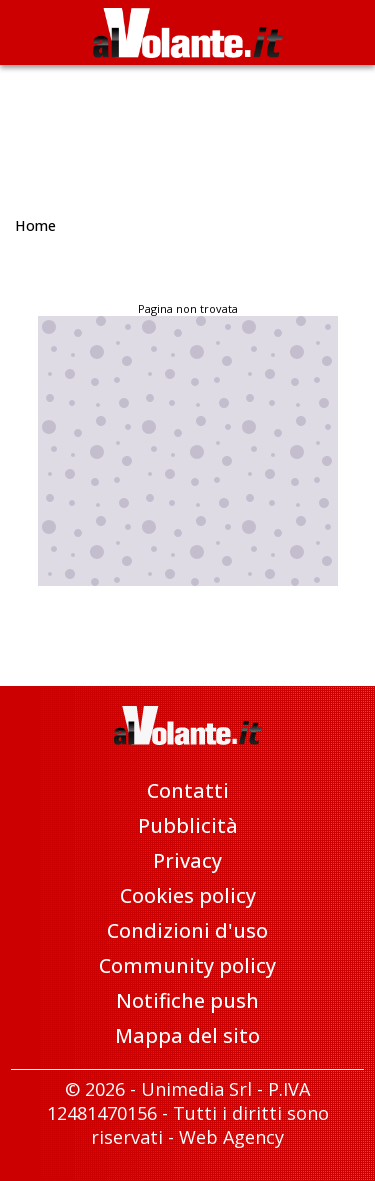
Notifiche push (187, 1000)
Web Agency (231, 1137)
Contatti (188, 790)
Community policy (187, 965)
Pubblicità (188, 825)
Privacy (187, 860)
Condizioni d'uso (187, 930)
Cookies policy (188, 895)
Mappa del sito (187, 1035)
